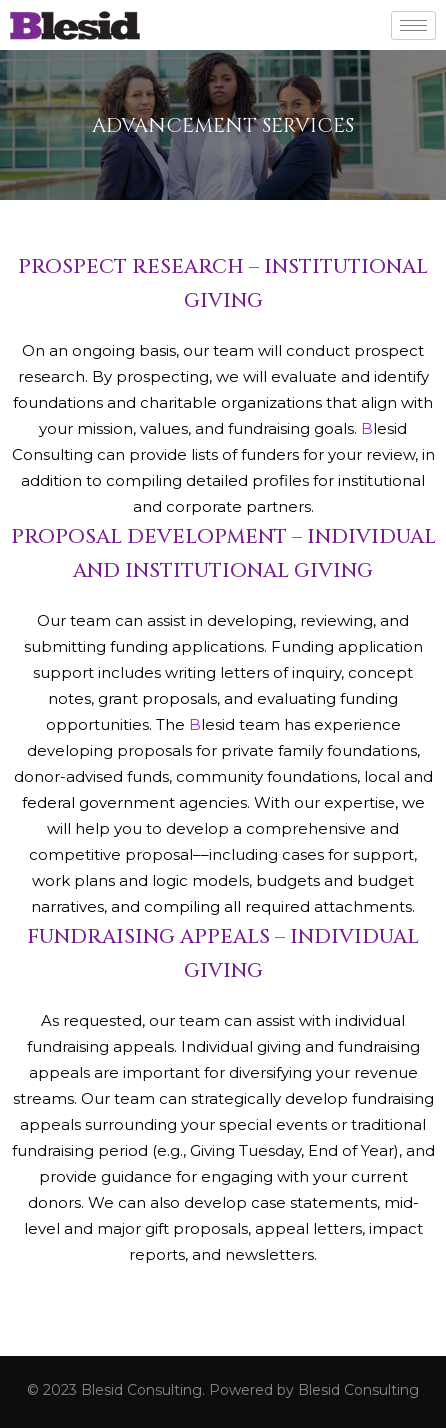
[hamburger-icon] (413, 25)
